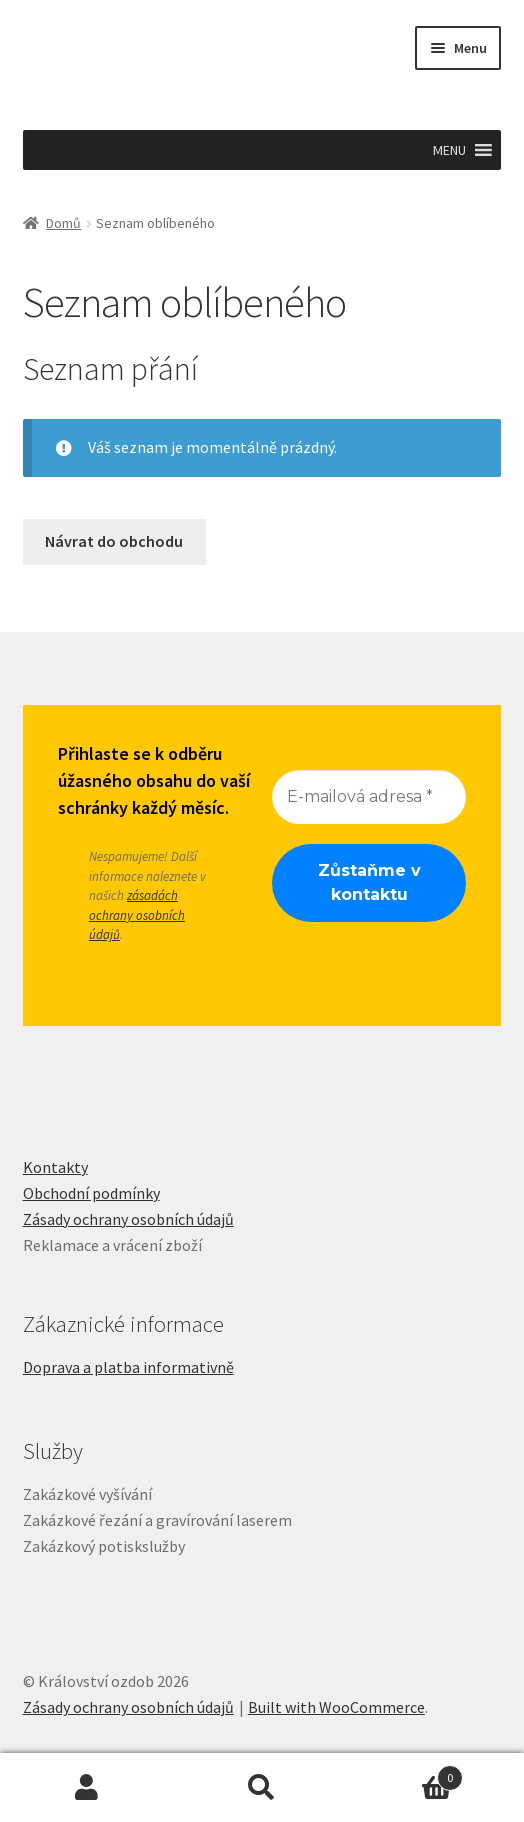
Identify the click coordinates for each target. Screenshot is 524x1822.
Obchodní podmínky (91, 1193)
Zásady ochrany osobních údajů (128, 1219)
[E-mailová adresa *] (369, 796)
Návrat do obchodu (114, 541)
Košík (405, 1773)
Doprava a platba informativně (128, 1367)
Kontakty (55, 1167)
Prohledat (262, 1788)
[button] (449, 150)
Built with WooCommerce (336, 1707)
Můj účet (87, 1788)
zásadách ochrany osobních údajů (137, 915)
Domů (63, 223)
